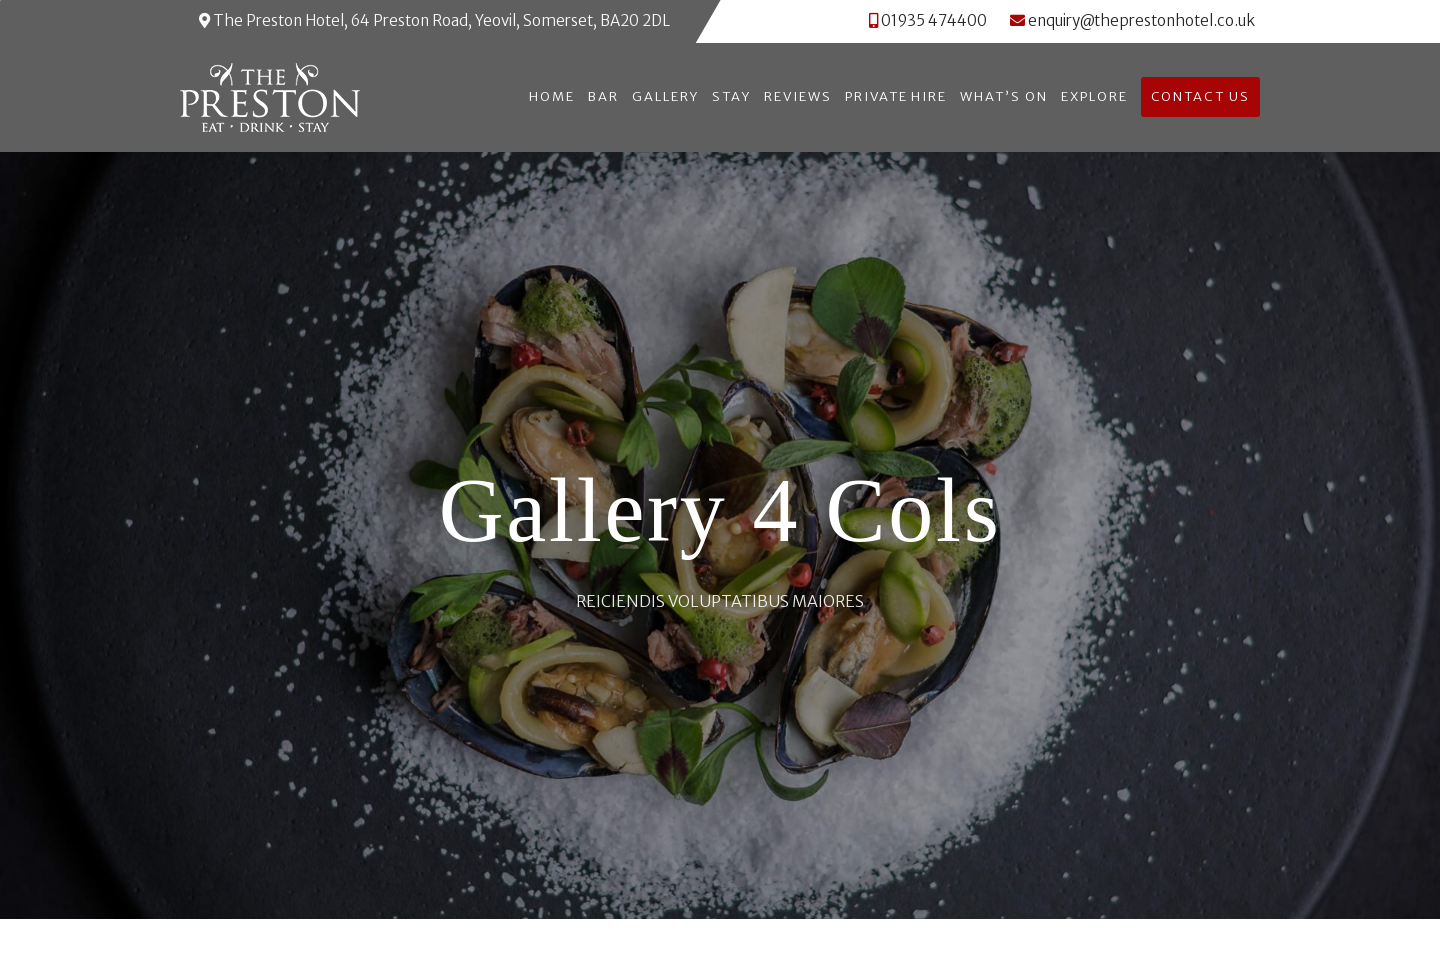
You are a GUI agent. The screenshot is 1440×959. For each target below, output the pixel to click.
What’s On (1004, 96)
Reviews (798, 96)
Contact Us (1201, 96)
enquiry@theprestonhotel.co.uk (1132, 20)
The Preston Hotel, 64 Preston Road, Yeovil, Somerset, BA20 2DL (434, 20)
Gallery (666, 96)
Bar (603, 96)
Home (552, 96)
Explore (1094, 96)
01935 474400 (934, 20)
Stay (731, 96)
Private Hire (896, 96)
